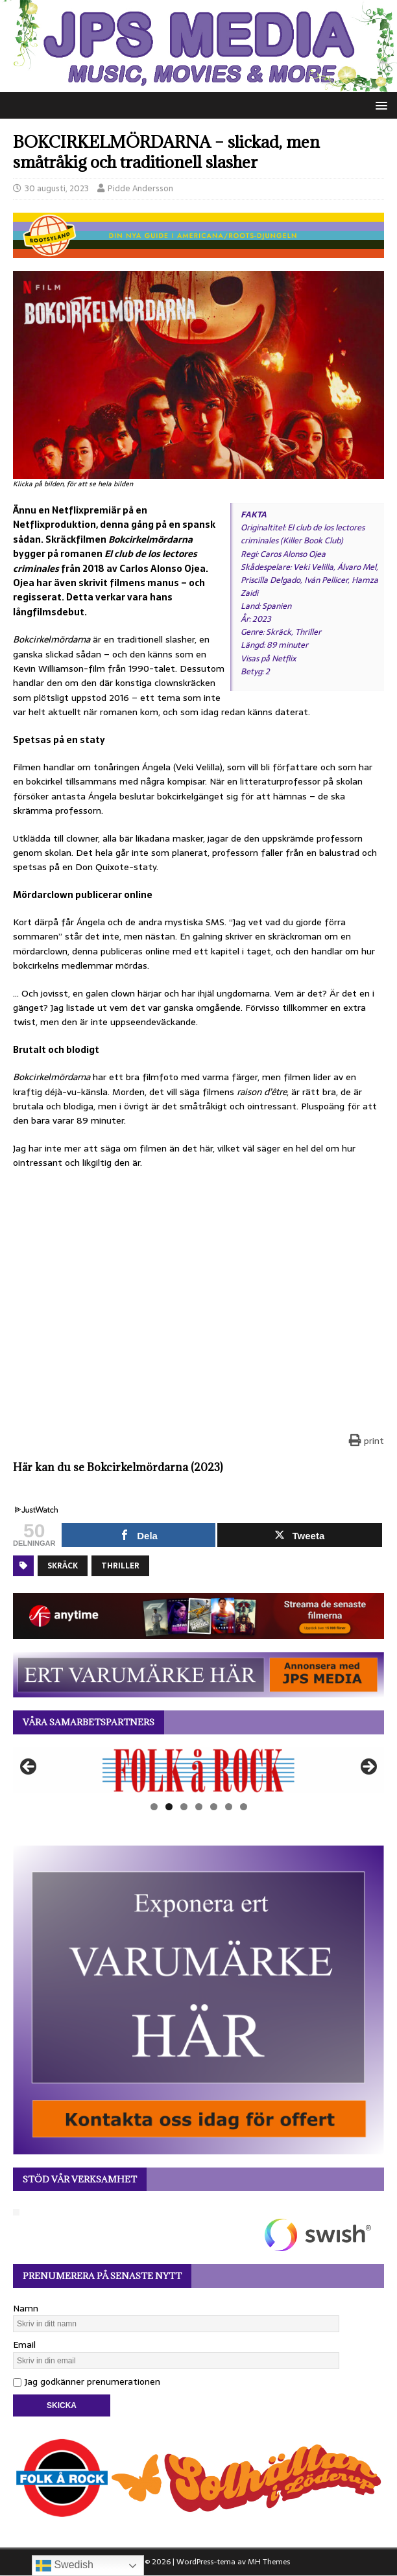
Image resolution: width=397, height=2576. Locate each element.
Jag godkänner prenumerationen (86, 2381)
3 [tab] (183, 1806)
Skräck (62, 1565)
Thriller (120, 1565)
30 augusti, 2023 (57, 188)
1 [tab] (154, 1806)
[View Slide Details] (198, 1770)
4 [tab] (198, 1806)
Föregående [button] (29, 1767)
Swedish (64, 2565)
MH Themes (269, 2561)
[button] (379, 104)
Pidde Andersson (140, 188)
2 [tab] (169, 1806)
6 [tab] (228, 1806)
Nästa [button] (368, 1767)
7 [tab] (243, 1806)
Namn (25, 2308)
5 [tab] (213, 1806)
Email (24, 2344)
